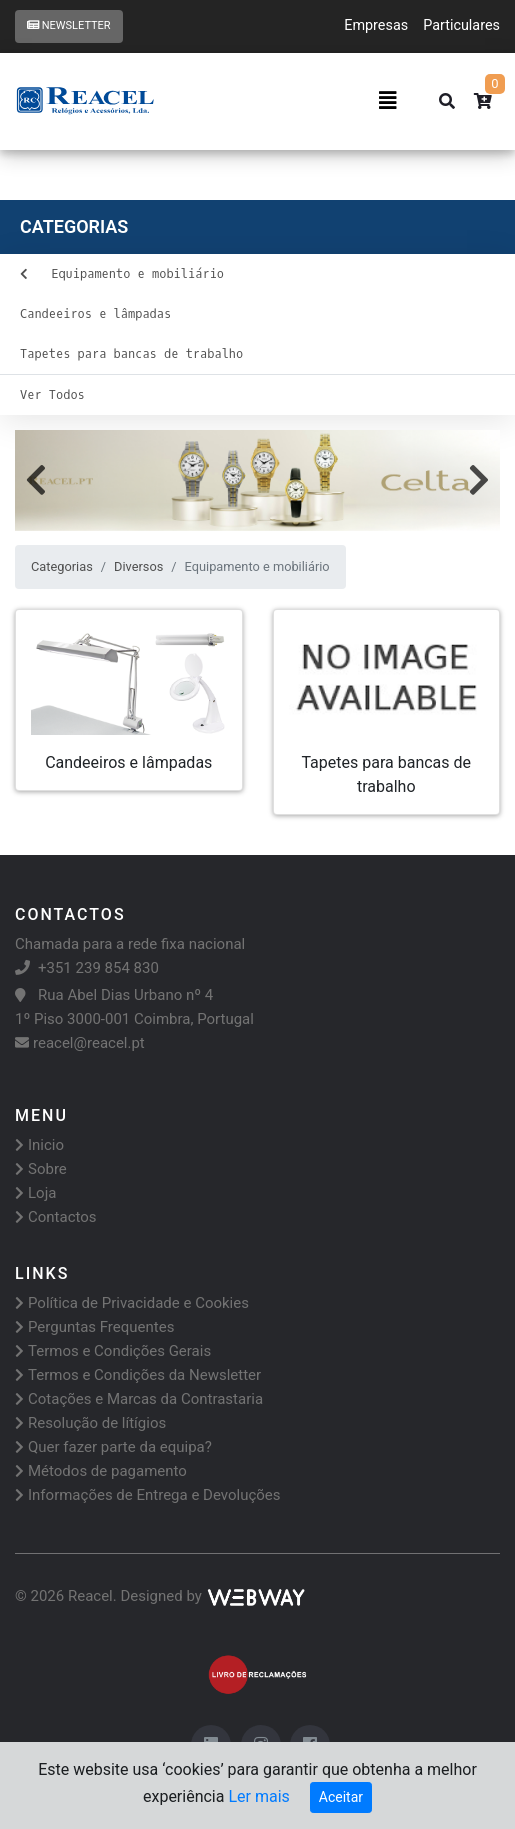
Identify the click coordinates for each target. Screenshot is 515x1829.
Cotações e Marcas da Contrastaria (139, 1399)
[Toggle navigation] (388, 101)
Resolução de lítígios (90, 1423)
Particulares (461, 25)
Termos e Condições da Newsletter (138, 1375)
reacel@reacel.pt (80, 1043)
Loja (35, 1193)
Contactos (56, 1217)
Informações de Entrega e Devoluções (148, 1495)
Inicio (39, 1145)
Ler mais (258, 1796)
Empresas (376, 25)
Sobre (41, 1169)
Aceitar (341, 1797)
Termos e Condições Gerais (113, 1351)
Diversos (138, 566)
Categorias (62, 566)
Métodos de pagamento (101, 1471)
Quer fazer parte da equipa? (113, 1447)
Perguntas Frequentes (94, 1327)
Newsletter (69, 25)
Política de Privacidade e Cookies (132, 1303)
